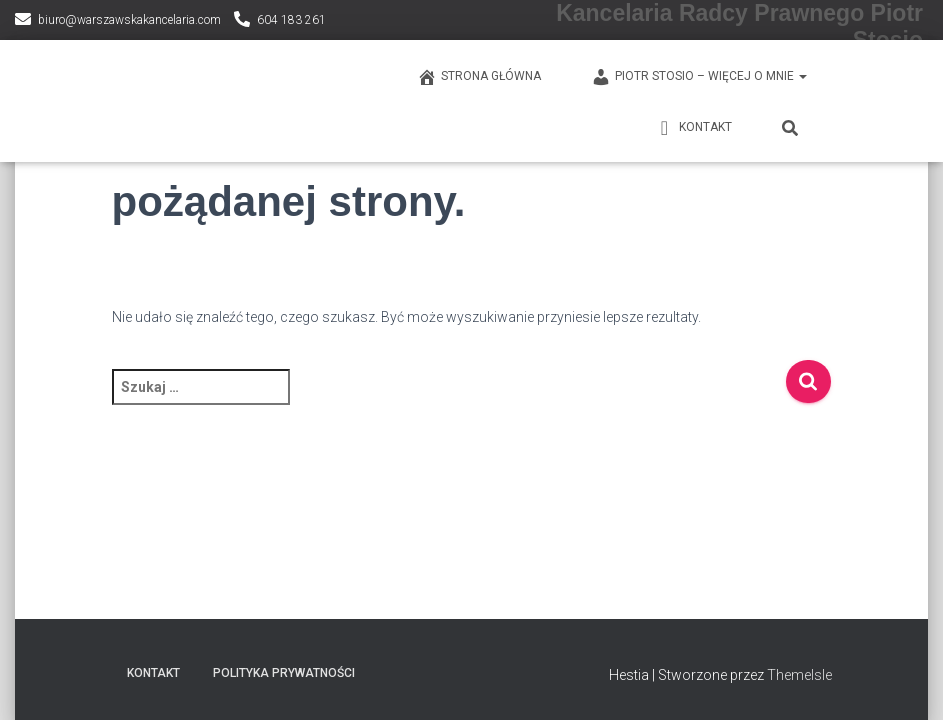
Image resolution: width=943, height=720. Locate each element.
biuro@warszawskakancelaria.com (129, 20)
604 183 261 (291, 20)
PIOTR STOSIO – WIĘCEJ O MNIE (699, 77)
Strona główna (479, 77)
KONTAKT (693, 128)
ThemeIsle (799, 675)
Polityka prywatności (284, 673)
